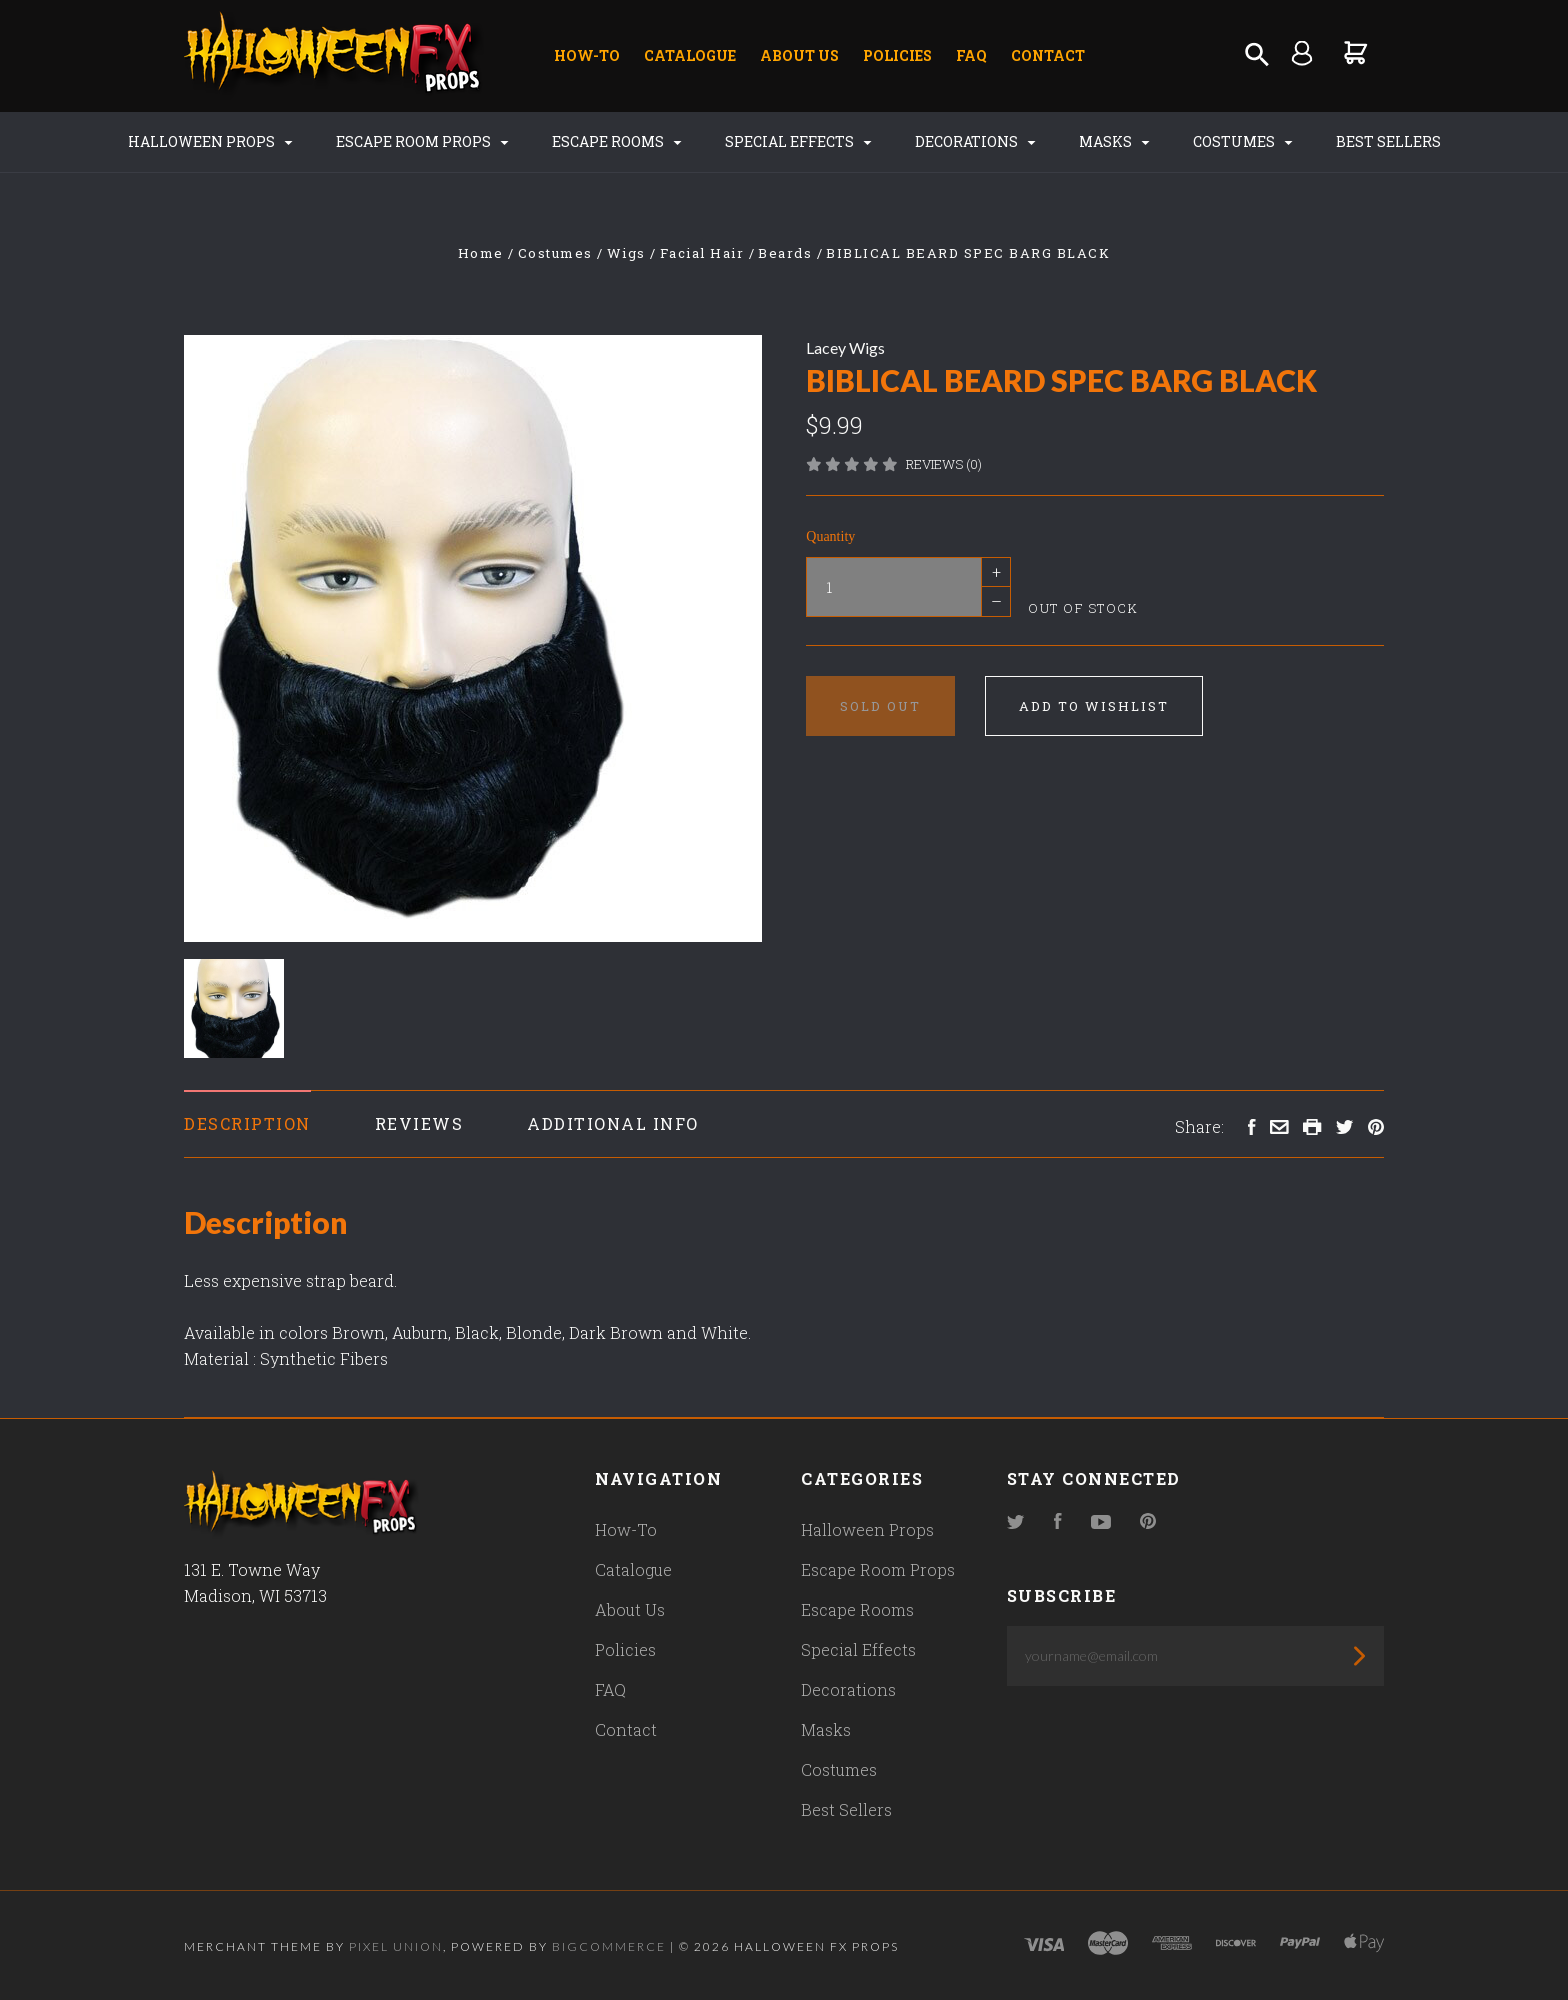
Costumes (1243, 141)
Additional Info (613, 1123)
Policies (897, 55)
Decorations (975, 141)
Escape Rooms (617, 141)
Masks (1114, 141)
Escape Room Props (422, 141)
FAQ (971, 55)
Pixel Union (396, 1946)
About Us (799, 55)
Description (247, 1123)
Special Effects (798, 141)
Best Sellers (1388, 141)
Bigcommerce (609, 1946)
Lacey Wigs (845, 347)
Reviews (419, 1123)
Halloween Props (210, 141)
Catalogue (690, 55)
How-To (587, 55)
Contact (1048, 55)
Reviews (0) (944, 464)
